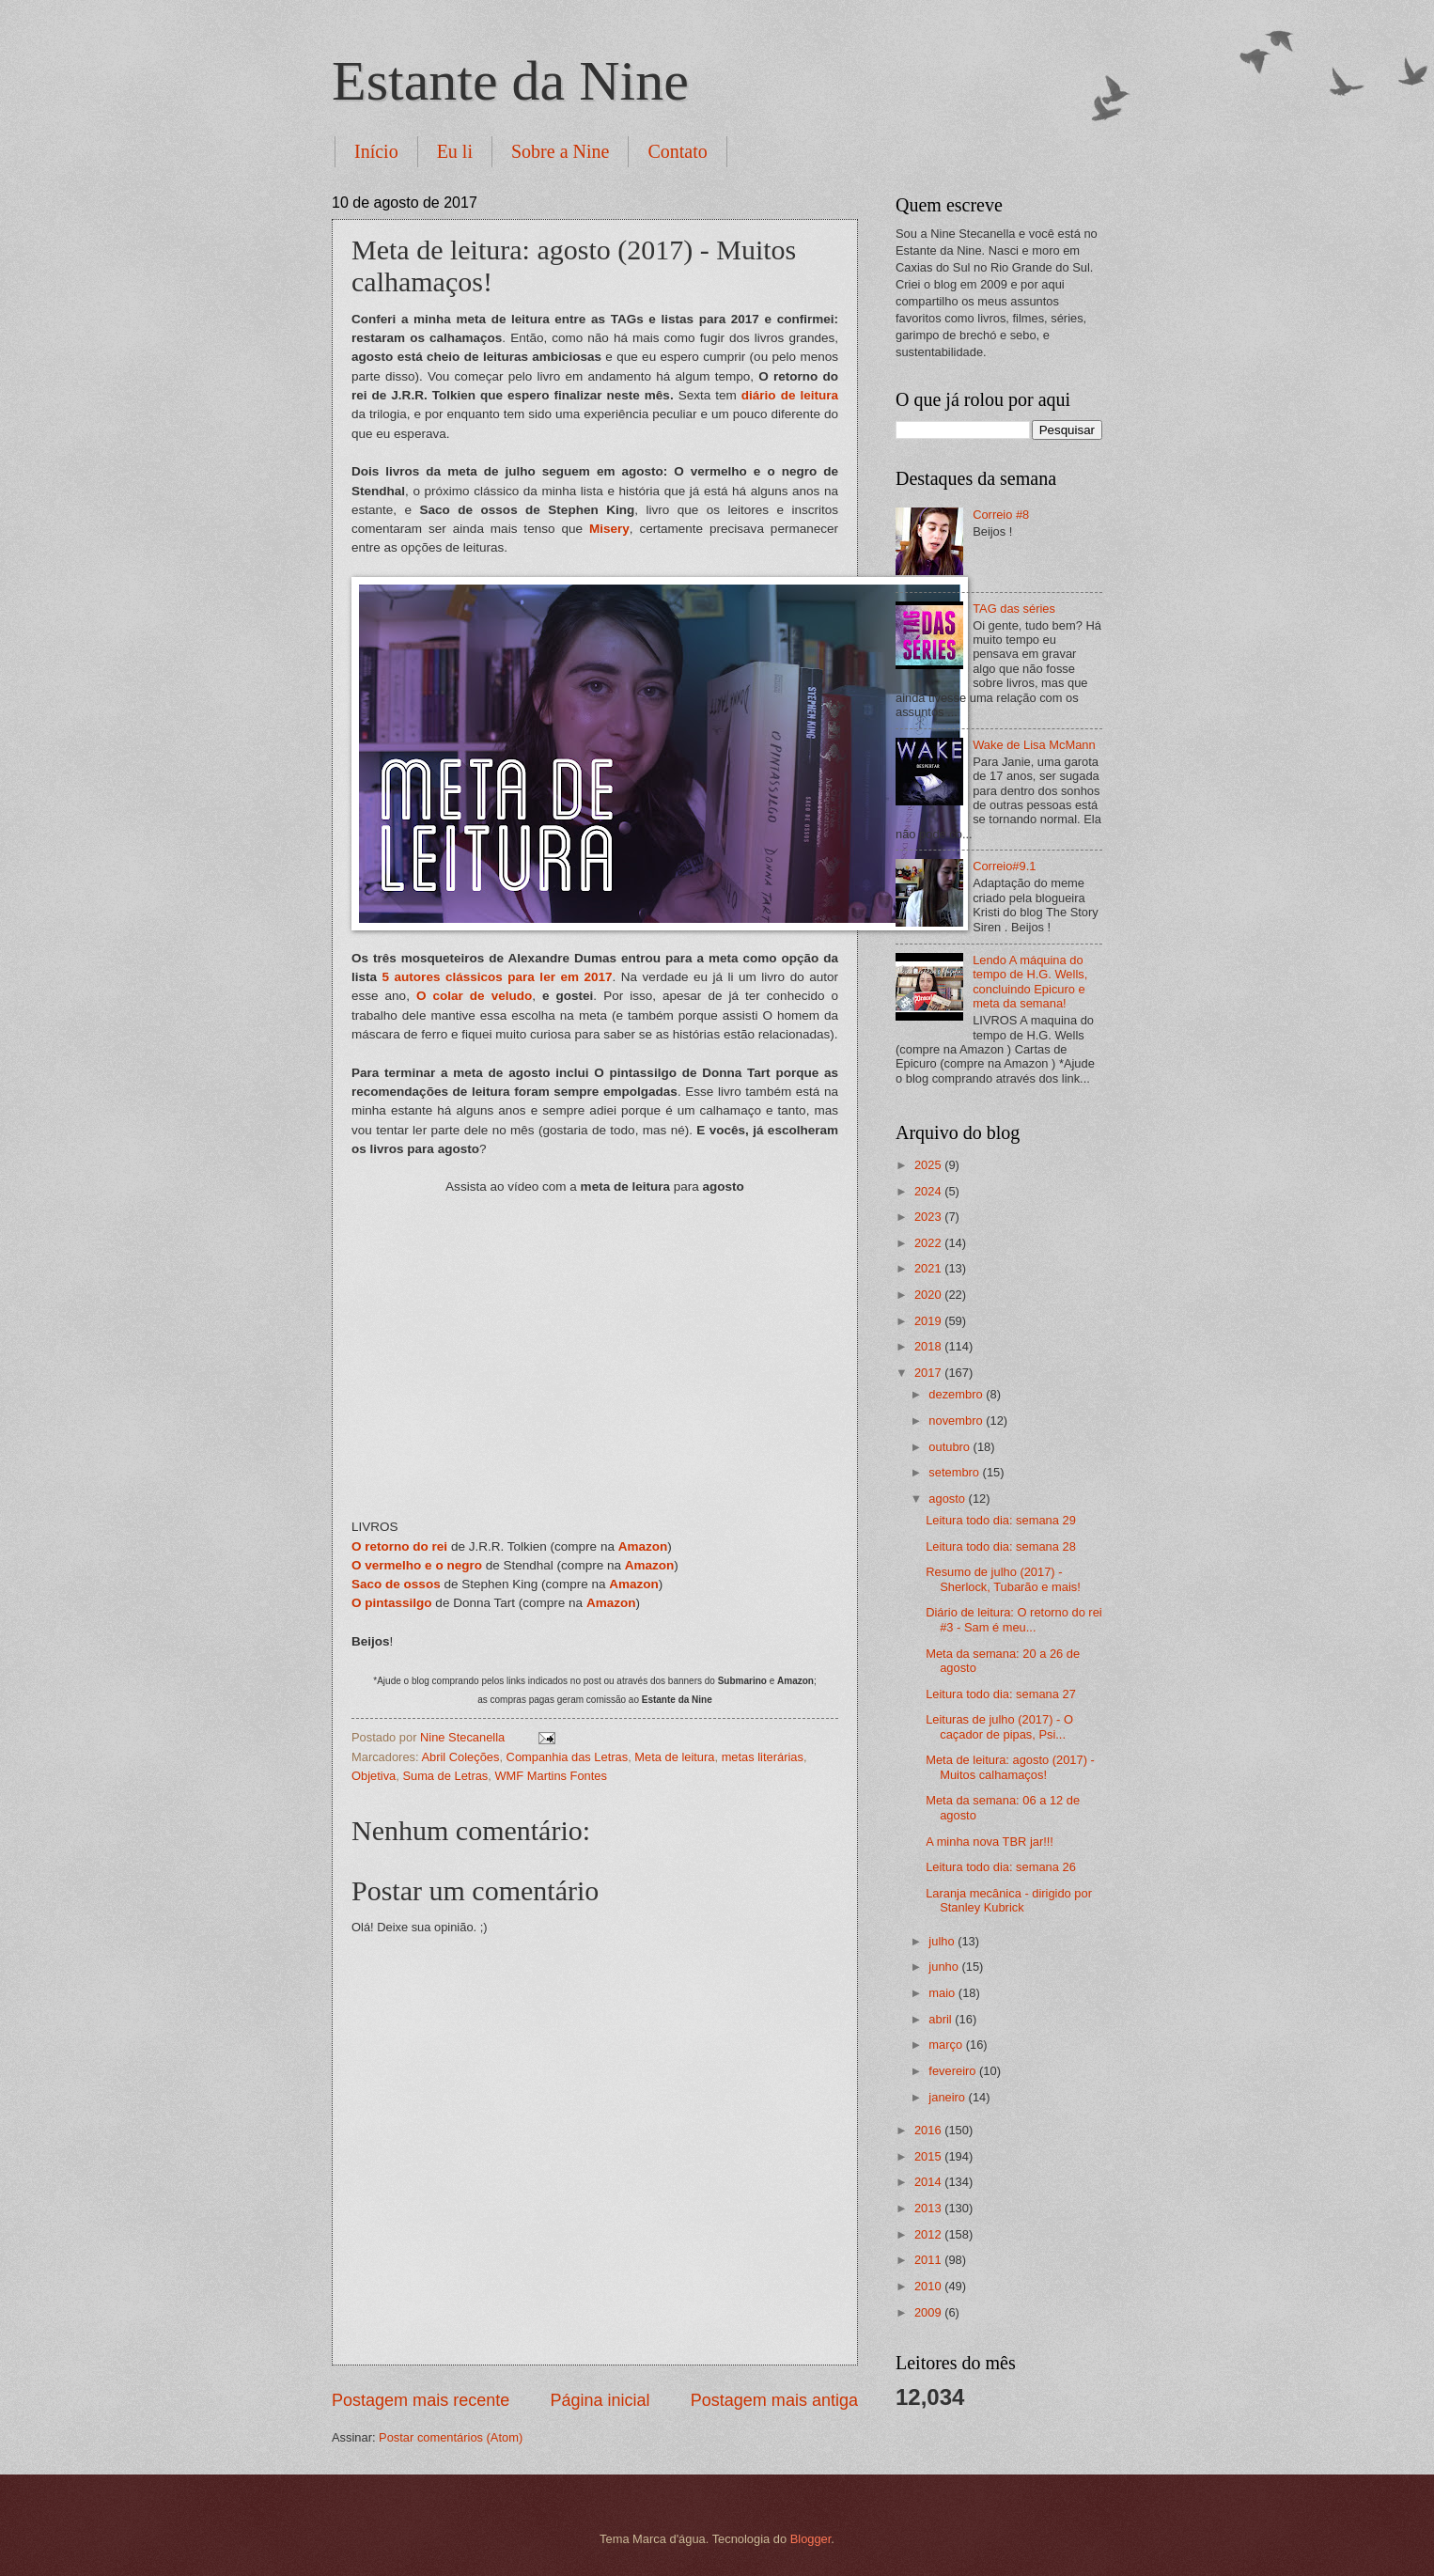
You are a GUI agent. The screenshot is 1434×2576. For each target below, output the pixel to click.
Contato (677, 151)
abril (941, 2019)
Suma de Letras (445, 1776)
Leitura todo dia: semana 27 (1001, 1694)
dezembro (957, 1394)
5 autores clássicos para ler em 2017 (497, 977)
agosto (948, 1498)
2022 (929, 1243)
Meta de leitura (674, 1757)
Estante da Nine (510, 81)
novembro (957, 1420)
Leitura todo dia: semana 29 (1001, 1520)
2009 (929, 2312)
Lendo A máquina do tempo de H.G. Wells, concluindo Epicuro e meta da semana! (1030, 981)
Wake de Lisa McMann (1034, 745)
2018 (929, 1346)
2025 (929, 1165)
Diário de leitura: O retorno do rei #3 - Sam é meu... (1014, 1619)
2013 (929, 2208)
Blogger (811, 2539)
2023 (929, 1217)
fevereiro (953, 2071)
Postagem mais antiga (774, 2400)
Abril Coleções (460, 1757)
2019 (929, 1321)
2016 (929, 2130)
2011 (929, 2260)
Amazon (643, 1546)
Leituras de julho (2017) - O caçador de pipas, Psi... (999, 1726)
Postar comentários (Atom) (450, 2437)
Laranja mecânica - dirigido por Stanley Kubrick (1009, 1900)
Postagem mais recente (420, 2400)
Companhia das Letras (568, 1757)
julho (943, 1941)
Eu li (455, 151)
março (946, 2044)
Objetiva (373, 1776)
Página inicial (599, 2400)
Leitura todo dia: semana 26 (1001, 1867)
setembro (955, 1472)
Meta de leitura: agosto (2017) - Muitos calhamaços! (1010, 1767)
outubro (950, 1447)
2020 (929, 1295)
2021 (929, 1268)
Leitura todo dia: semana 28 (1001, 1546)
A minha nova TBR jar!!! (989, 1841)
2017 (929, 1373)
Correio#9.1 (1004, 866)
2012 (929, 2234)
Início (376, 151)
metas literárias (762, 1757)
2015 (929, 2156)
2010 (929, 2286)
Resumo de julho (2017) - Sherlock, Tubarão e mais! (1003, 1579)
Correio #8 (1001, 514)
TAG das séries (1014, 608)
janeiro (948, 2097)
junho (944, 1966)
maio (943, 1993)
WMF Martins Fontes (550, 1776)
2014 (929, 2182)
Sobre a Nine (560, 151)
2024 (929, 1191)
